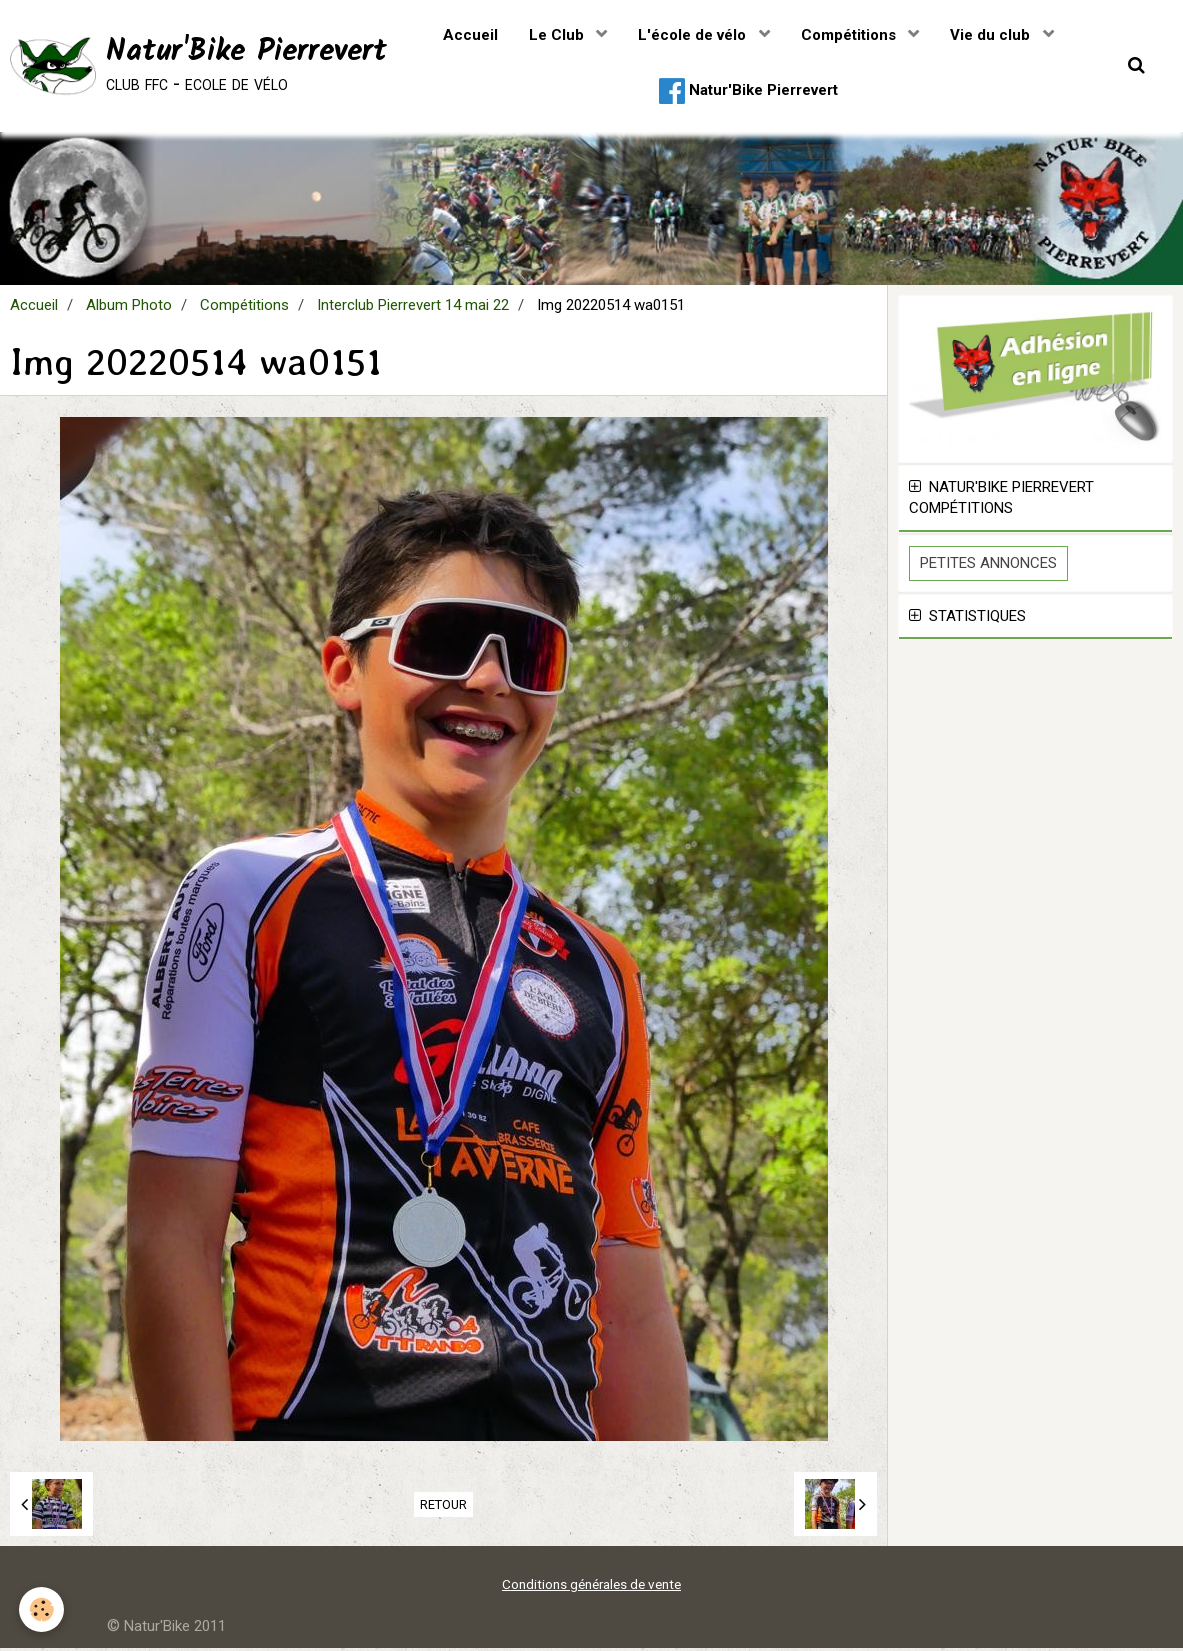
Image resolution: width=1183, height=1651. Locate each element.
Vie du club (992, 35)
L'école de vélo (694, 35)
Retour (443, 1507)
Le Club (558, 35)
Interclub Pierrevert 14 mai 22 (413, 308)
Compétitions (850, 35)
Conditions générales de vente (591, 1587)
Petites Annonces (988, 566)
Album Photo (129, 308)
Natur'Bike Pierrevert (748, 91)
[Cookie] (42, 1609)
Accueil (470, 35)
